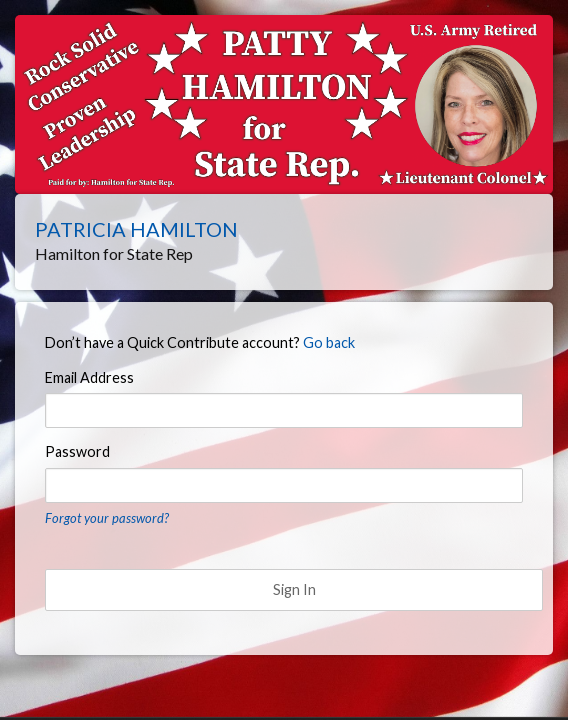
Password (77, 451)
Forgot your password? (107, 518)
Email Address (89, 377)
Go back (329, 342)
